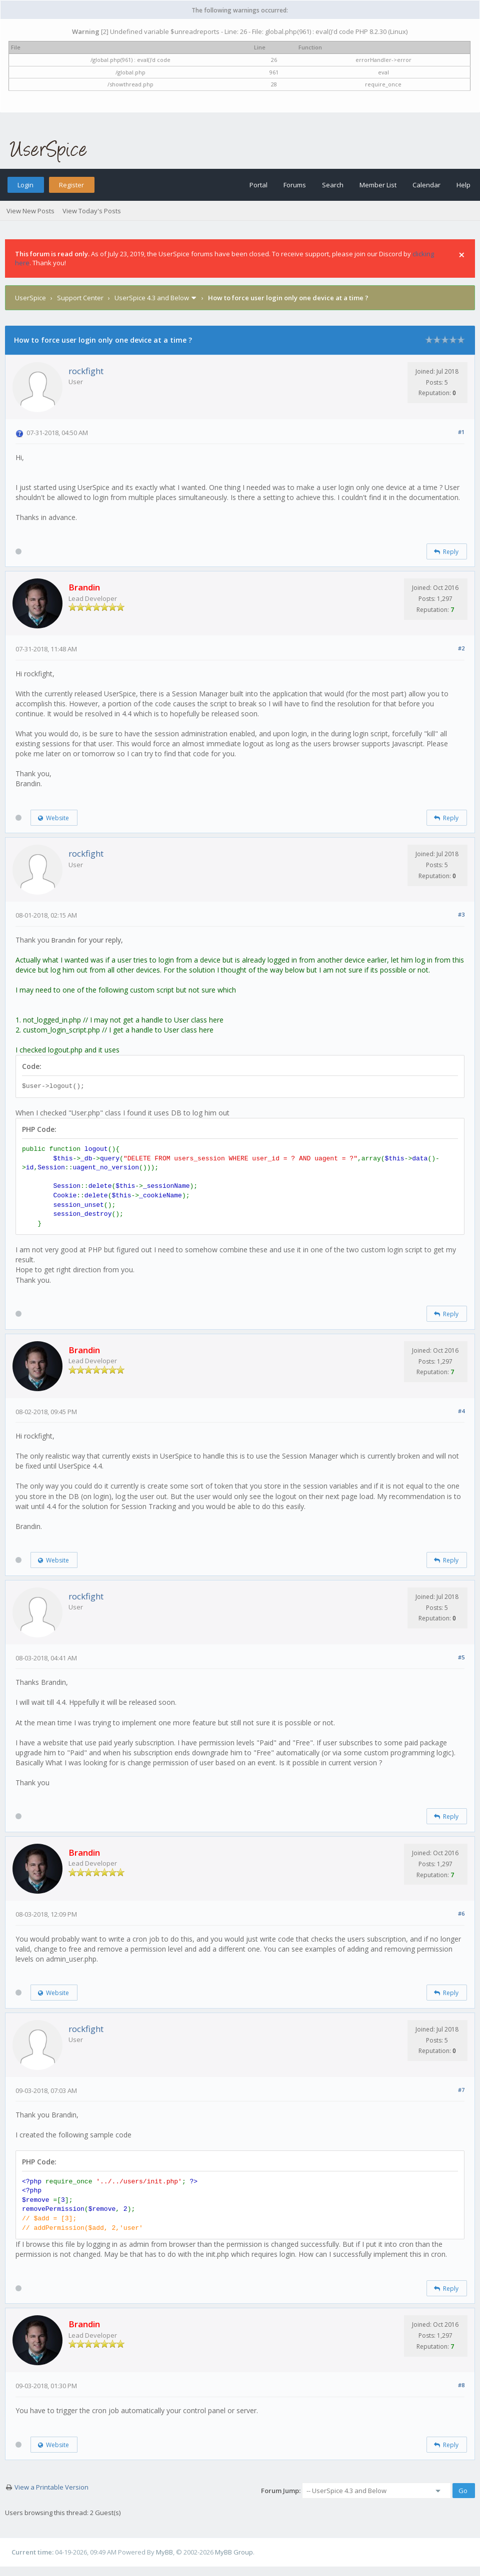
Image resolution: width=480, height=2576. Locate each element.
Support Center (80, 297)
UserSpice (30, 297)
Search (333, 184)
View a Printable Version (51, 2487)
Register (71, 184)
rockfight (86, 371)
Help (463, 184)
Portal (259, 184)
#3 (461, 914)
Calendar (426, 184)
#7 (461, 2089)
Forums (295, 184)
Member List (378, 184)
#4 (461, 1411)
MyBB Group (234, 2552)
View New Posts (30, 210)
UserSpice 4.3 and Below (151, 297)
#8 (461, 2385)
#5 (461, 1657)
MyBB (164, 2552)
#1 (461, 432)
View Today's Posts (91, 210)
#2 (461, 648)
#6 (461, 1913)
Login (26, 184)
